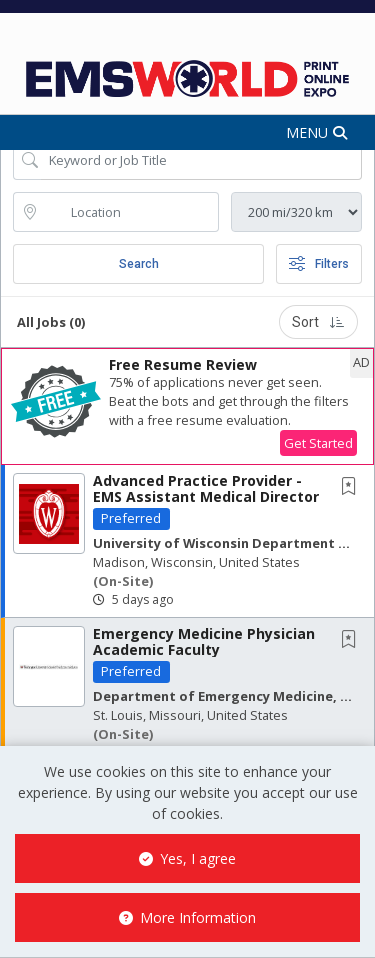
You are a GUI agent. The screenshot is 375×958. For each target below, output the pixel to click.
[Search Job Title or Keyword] (201, 160)
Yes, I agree (187, 858)
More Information (187, 917)
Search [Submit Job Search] (139, 264)
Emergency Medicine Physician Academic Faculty (204, 641)
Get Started (318, 443)
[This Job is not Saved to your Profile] (353, 487)
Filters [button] (319, 264)
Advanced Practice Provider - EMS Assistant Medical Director (206, 488)
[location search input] (130, 212)
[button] (187, 132)
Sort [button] (318, 322)
